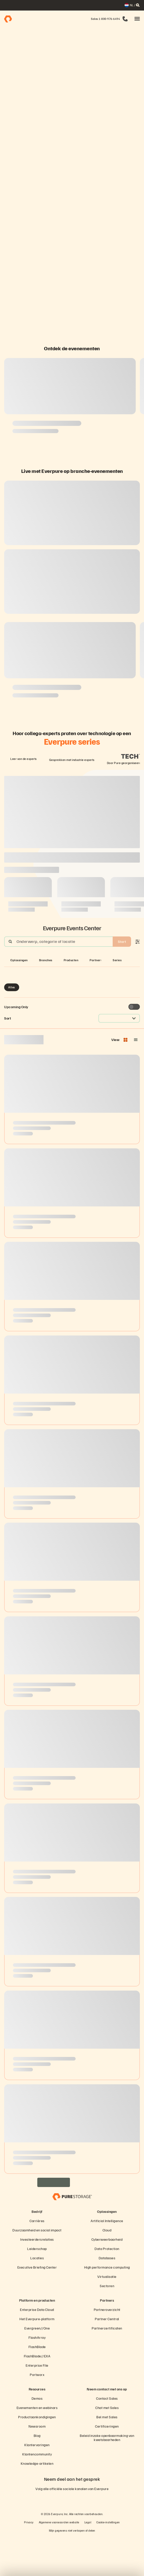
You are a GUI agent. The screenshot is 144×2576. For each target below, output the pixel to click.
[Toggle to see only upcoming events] (134, 1046)
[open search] (138, 5)
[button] (137, 19)
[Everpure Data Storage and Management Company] (72, 2235)
